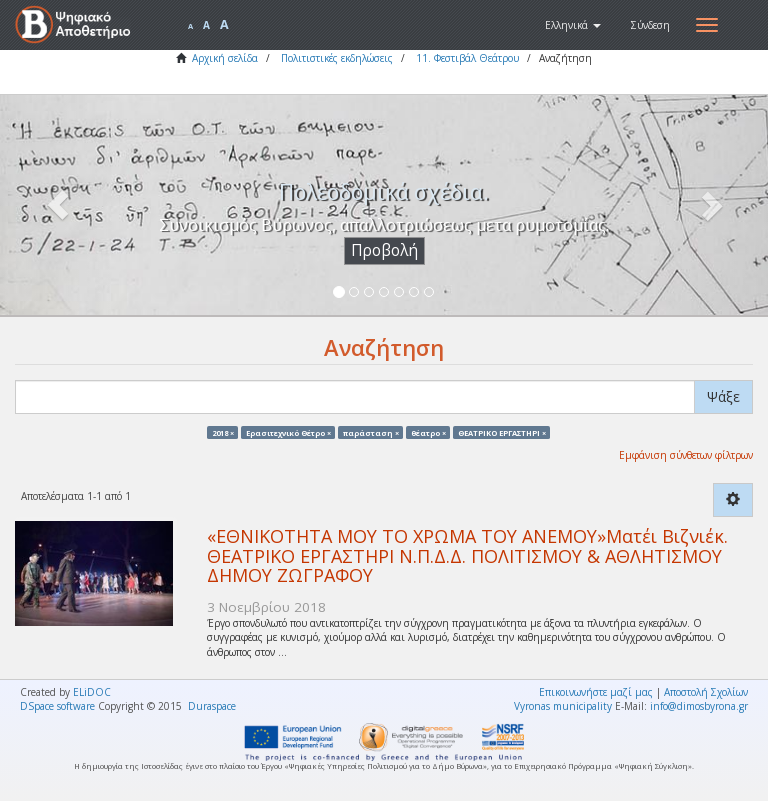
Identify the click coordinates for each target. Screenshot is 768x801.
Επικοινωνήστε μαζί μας (596, 692)
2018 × (223, 432)
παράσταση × (371, 432)
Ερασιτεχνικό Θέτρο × (288, 432)
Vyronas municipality (563, 706)
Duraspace (212, 706)
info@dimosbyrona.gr (699, 706)
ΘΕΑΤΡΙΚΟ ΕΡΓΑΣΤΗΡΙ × (502, 432)
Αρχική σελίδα (225, 58)
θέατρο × (428, 432)
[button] (573, 25)
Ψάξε (723, 396)
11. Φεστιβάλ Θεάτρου (467, 58)
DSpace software (57, 706)
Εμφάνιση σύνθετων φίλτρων (686, 455)
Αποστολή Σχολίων (706, 692)
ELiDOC (92, 692)
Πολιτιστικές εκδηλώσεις (337, 58)
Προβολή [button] (384, 250)
